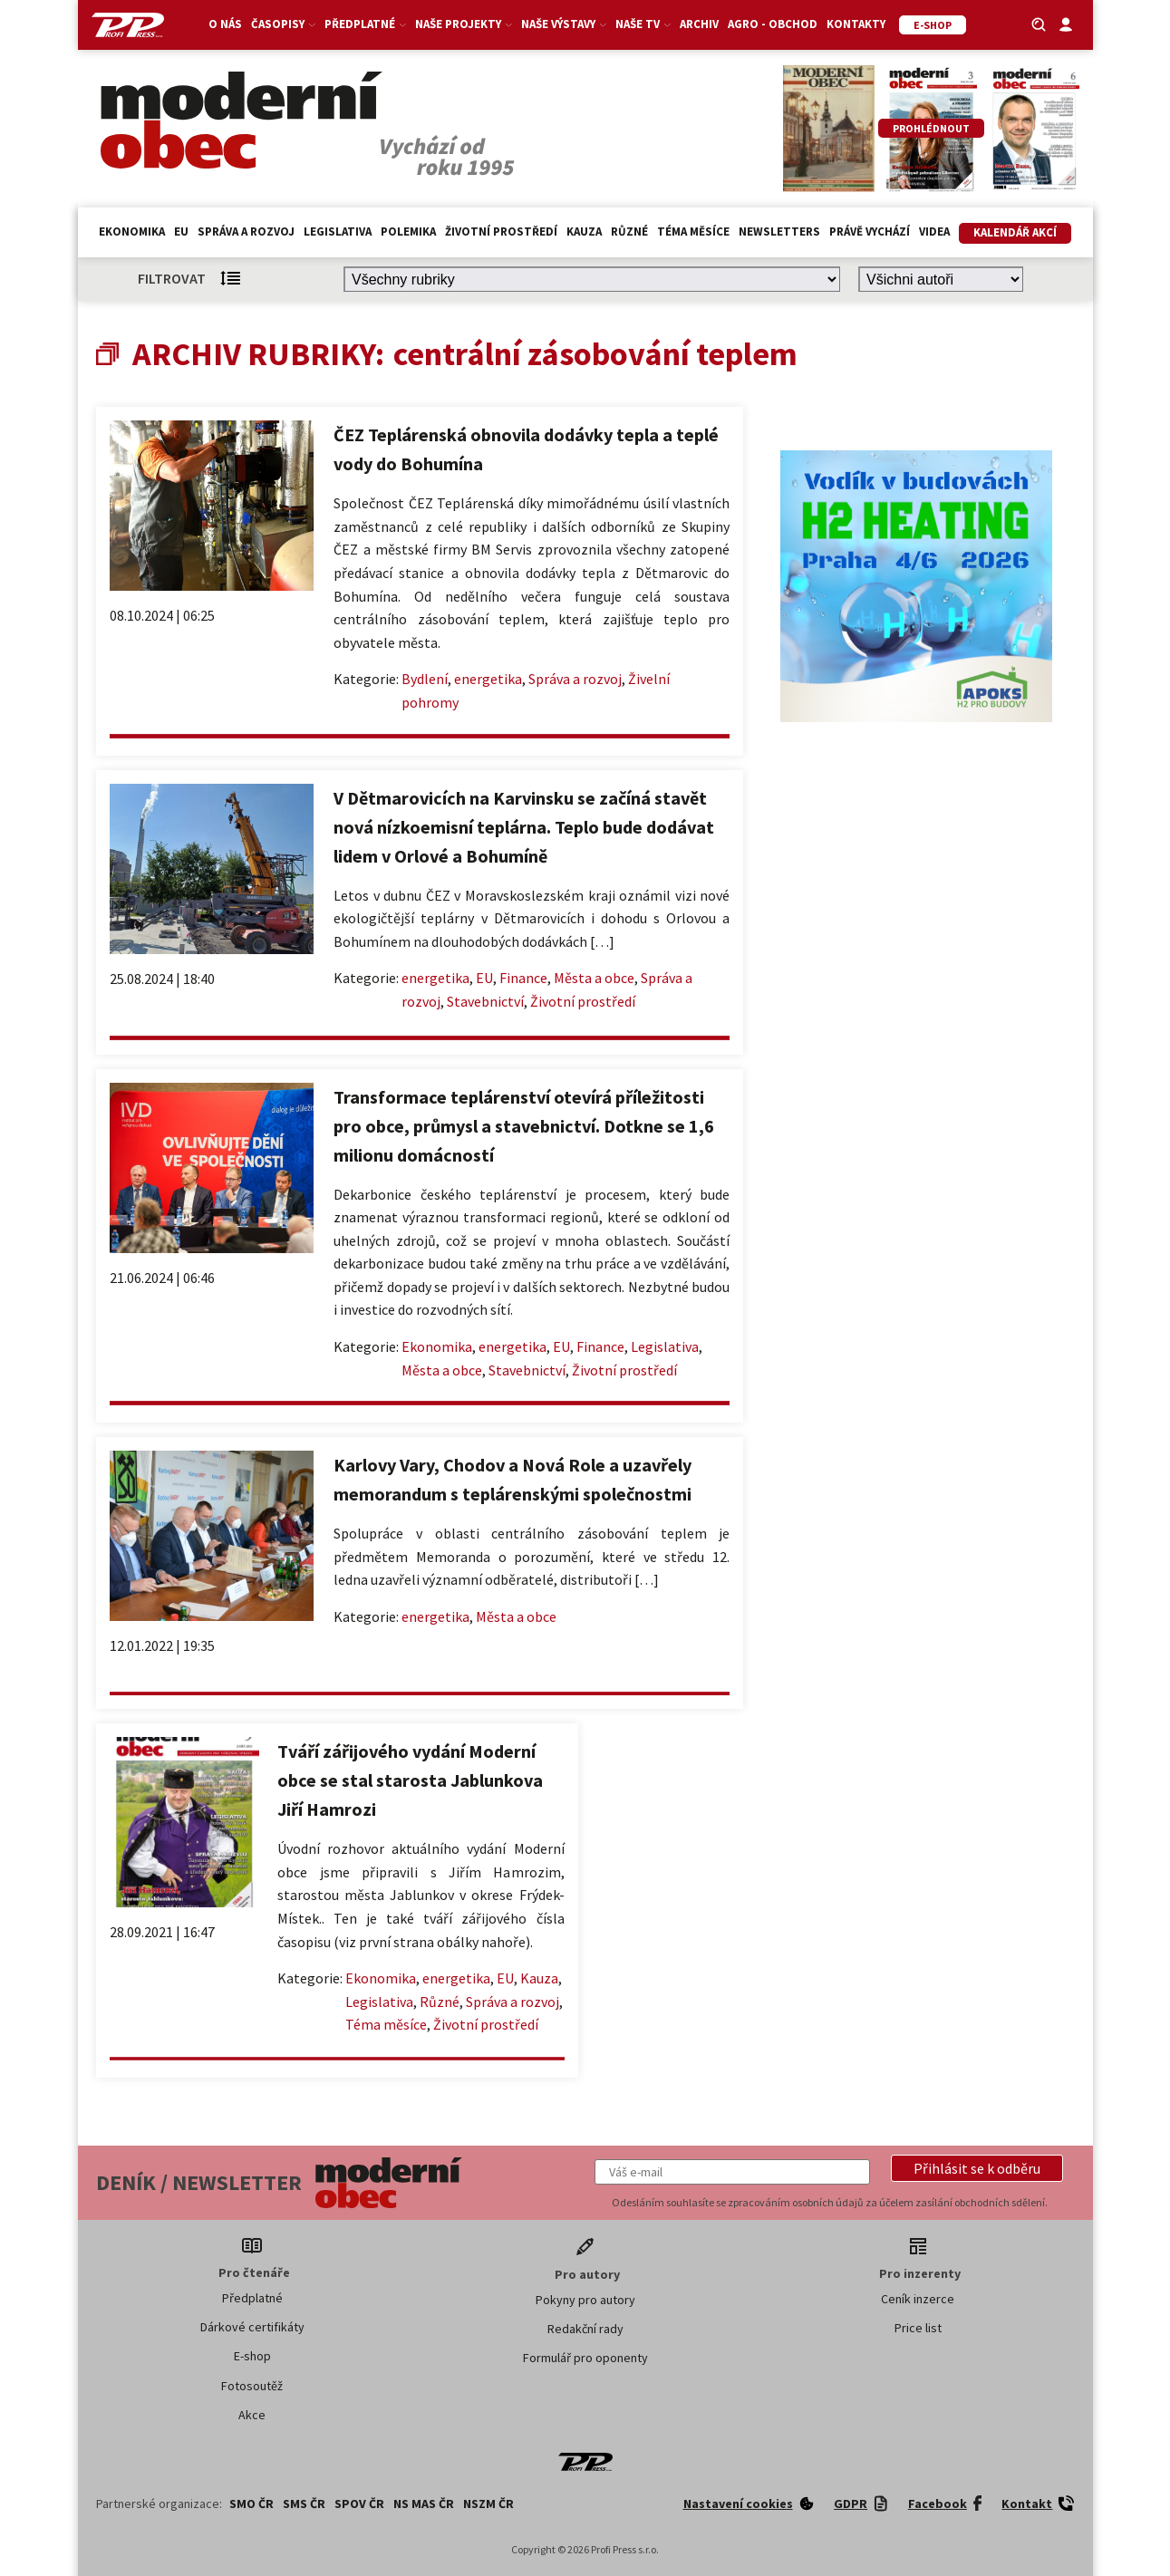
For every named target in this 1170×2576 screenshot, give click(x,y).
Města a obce (594, 978)
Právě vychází (869, 231)
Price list (918, 2328)
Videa (934, 231)
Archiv (699, 24)
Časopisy (283, 24)
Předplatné (365, 24)
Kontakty (856, 24)
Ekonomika (132, 231)
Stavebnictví (485, 1001)
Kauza (584, 231)
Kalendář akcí (1015, 232)
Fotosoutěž (252, 2386)
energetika (488, 679)
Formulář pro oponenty (585, 2357)
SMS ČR (304, 2503)
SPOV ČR (359, 2503)
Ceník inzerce (917, 2299)
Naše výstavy (563, 24)
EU (181, 231)
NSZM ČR (488, 2503)
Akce (252, 2415)
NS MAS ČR (423, 2503)
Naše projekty (463, 24)
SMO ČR (251, 2503)
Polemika (408, 231)
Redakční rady (585, 2328)
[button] (977, 2168)
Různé (629, 231)
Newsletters (779, 231)
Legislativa (338, 231)
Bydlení (424, 679)
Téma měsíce (693, 231)
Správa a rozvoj (246, 231)
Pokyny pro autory (585, 2299)
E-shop (252, 2356)
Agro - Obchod (772, 24)
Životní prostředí (501, 231)
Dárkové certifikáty (252, 2327)
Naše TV (643, 24)
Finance (523, 978)
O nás (225, 24)
